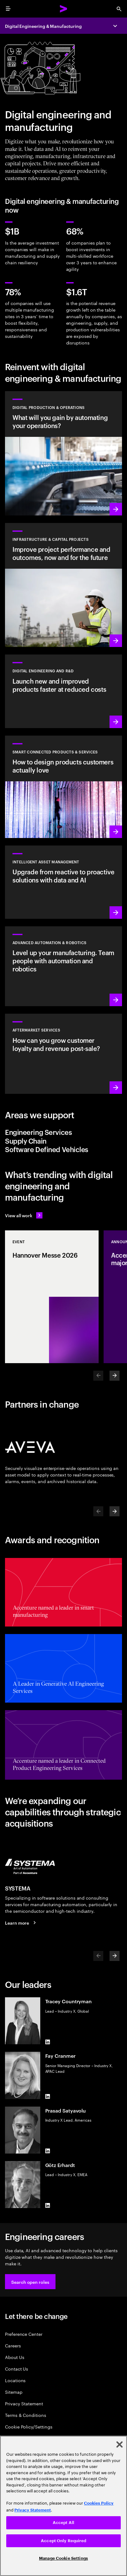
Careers (13, 2345)
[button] (30, 2281)
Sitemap (13, 2391)
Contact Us (16, 2368)
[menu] (8, 8)
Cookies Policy (99, 2503)
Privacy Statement (24, 2403)
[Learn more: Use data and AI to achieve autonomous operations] (63, 453)
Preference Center (23, 2333)
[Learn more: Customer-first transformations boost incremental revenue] (63, 787)
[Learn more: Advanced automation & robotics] (63, 966)
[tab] (63, 1132)
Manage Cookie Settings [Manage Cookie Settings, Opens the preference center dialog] (63, 2558)
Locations (15, 2380)
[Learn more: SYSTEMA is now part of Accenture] (21, 1922)
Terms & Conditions (25, 2415)
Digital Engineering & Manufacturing (43, 26)
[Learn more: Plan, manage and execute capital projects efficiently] (63, 585)
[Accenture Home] (63, 8)
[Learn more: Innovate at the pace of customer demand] (63, 691)
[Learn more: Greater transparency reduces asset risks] (63, 882)
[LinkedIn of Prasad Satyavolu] (47, 2151)
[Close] (119, 2444)
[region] (63, 2506)
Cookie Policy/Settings (28, 2426)
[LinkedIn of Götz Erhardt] (47, 2205)
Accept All (63, 2523)
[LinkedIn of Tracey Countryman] (47, 2041)
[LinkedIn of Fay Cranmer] (47, 2096)
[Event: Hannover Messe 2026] (52, 1296)
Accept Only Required (63, 2541)
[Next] (114, 1375)
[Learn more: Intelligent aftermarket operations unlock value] (63, 1054)
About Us (14, 2357)
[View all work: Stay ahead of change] (23, 1215)
